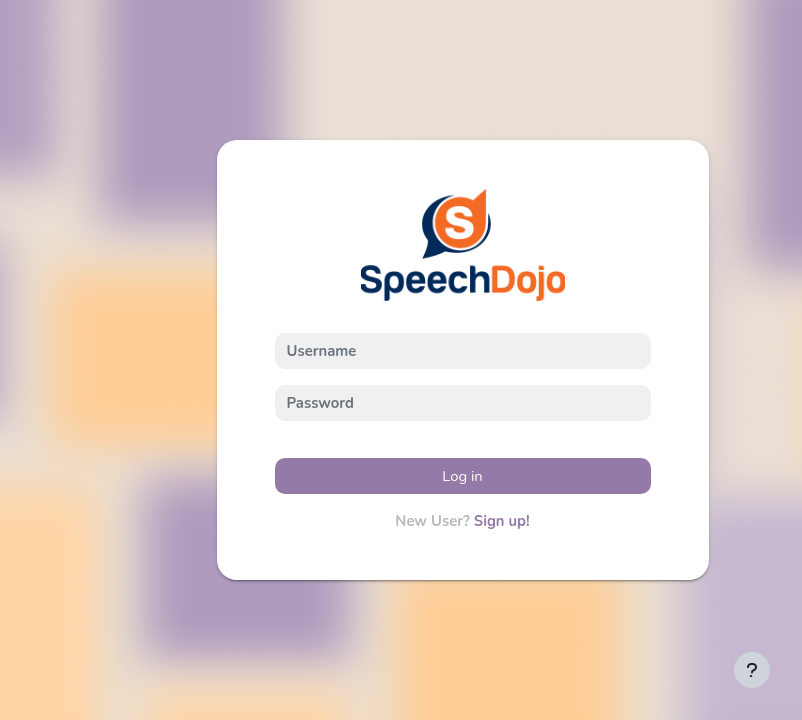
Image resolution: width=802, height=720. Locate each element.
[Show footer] (752, 670)
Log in (462, 476)
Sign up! (502, 521)
